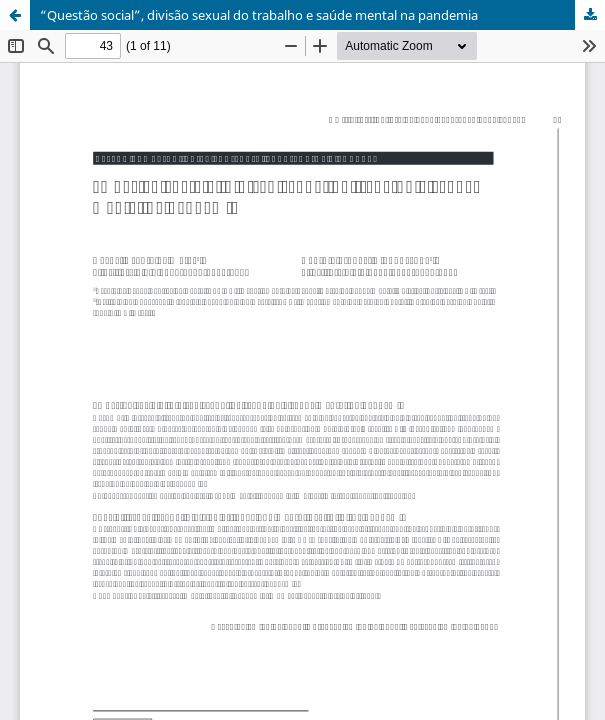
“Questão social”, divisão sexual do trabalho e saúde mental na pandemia (259, 15)
